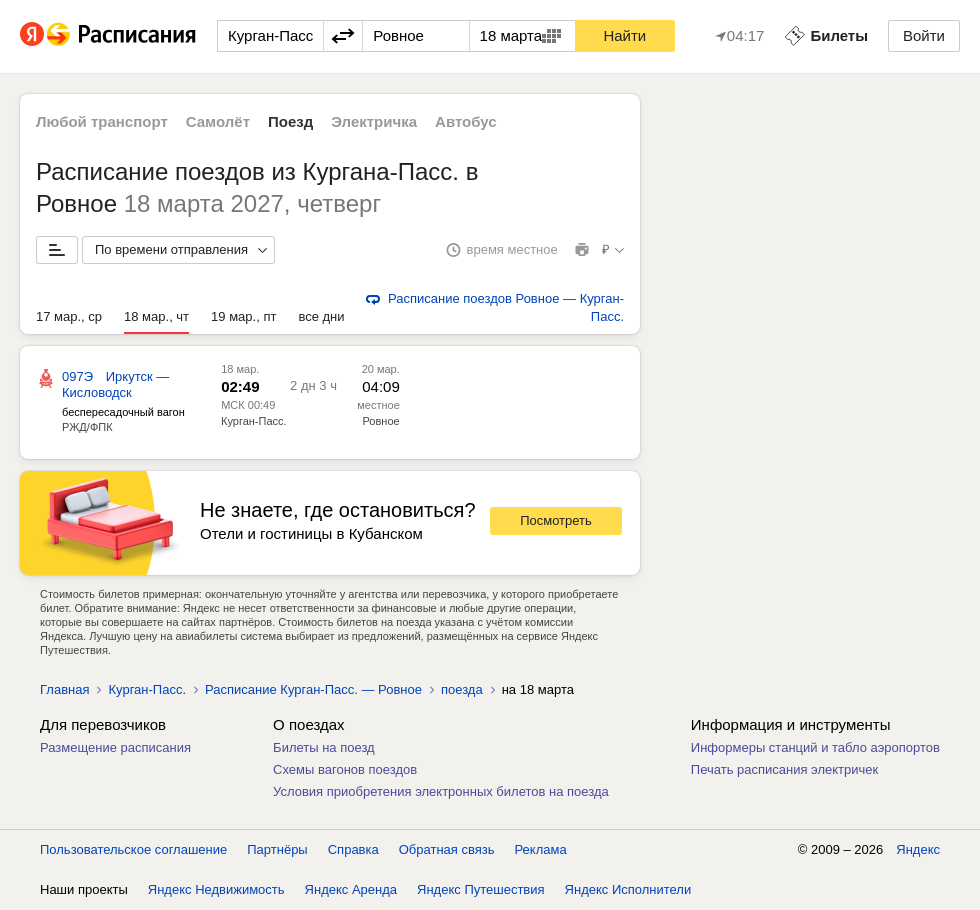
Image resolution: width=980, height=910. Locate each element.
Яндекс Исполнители (628, 889)
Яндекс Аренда (351, 889)
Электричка (374, 121)
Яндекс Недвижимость (216, 889)
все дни (321, 316)
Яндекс (918, 849)
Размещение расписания (115, 747)
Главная (64, 689)
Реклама (541, 849)
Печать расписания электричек (784, 769)
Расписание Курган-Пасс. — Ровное (313, 689)
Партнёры (277, 849)
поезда (462, 689)
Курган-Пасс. (254, 421)
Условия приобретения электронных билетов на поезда (441, 791)
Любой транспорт (102, 121)
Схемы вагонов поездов (345, 769)
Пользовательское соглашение (133, 849)
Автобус (466, 121)
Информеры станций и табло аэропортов (815, 747)
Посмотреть (556, 520)
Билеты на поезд (324, 747)
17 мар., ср (69, 316)
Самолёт (218, 121)
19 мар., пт (243, 316)
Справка (353, 849)
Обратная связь (447, 849)
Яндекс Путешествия (481, 889)
